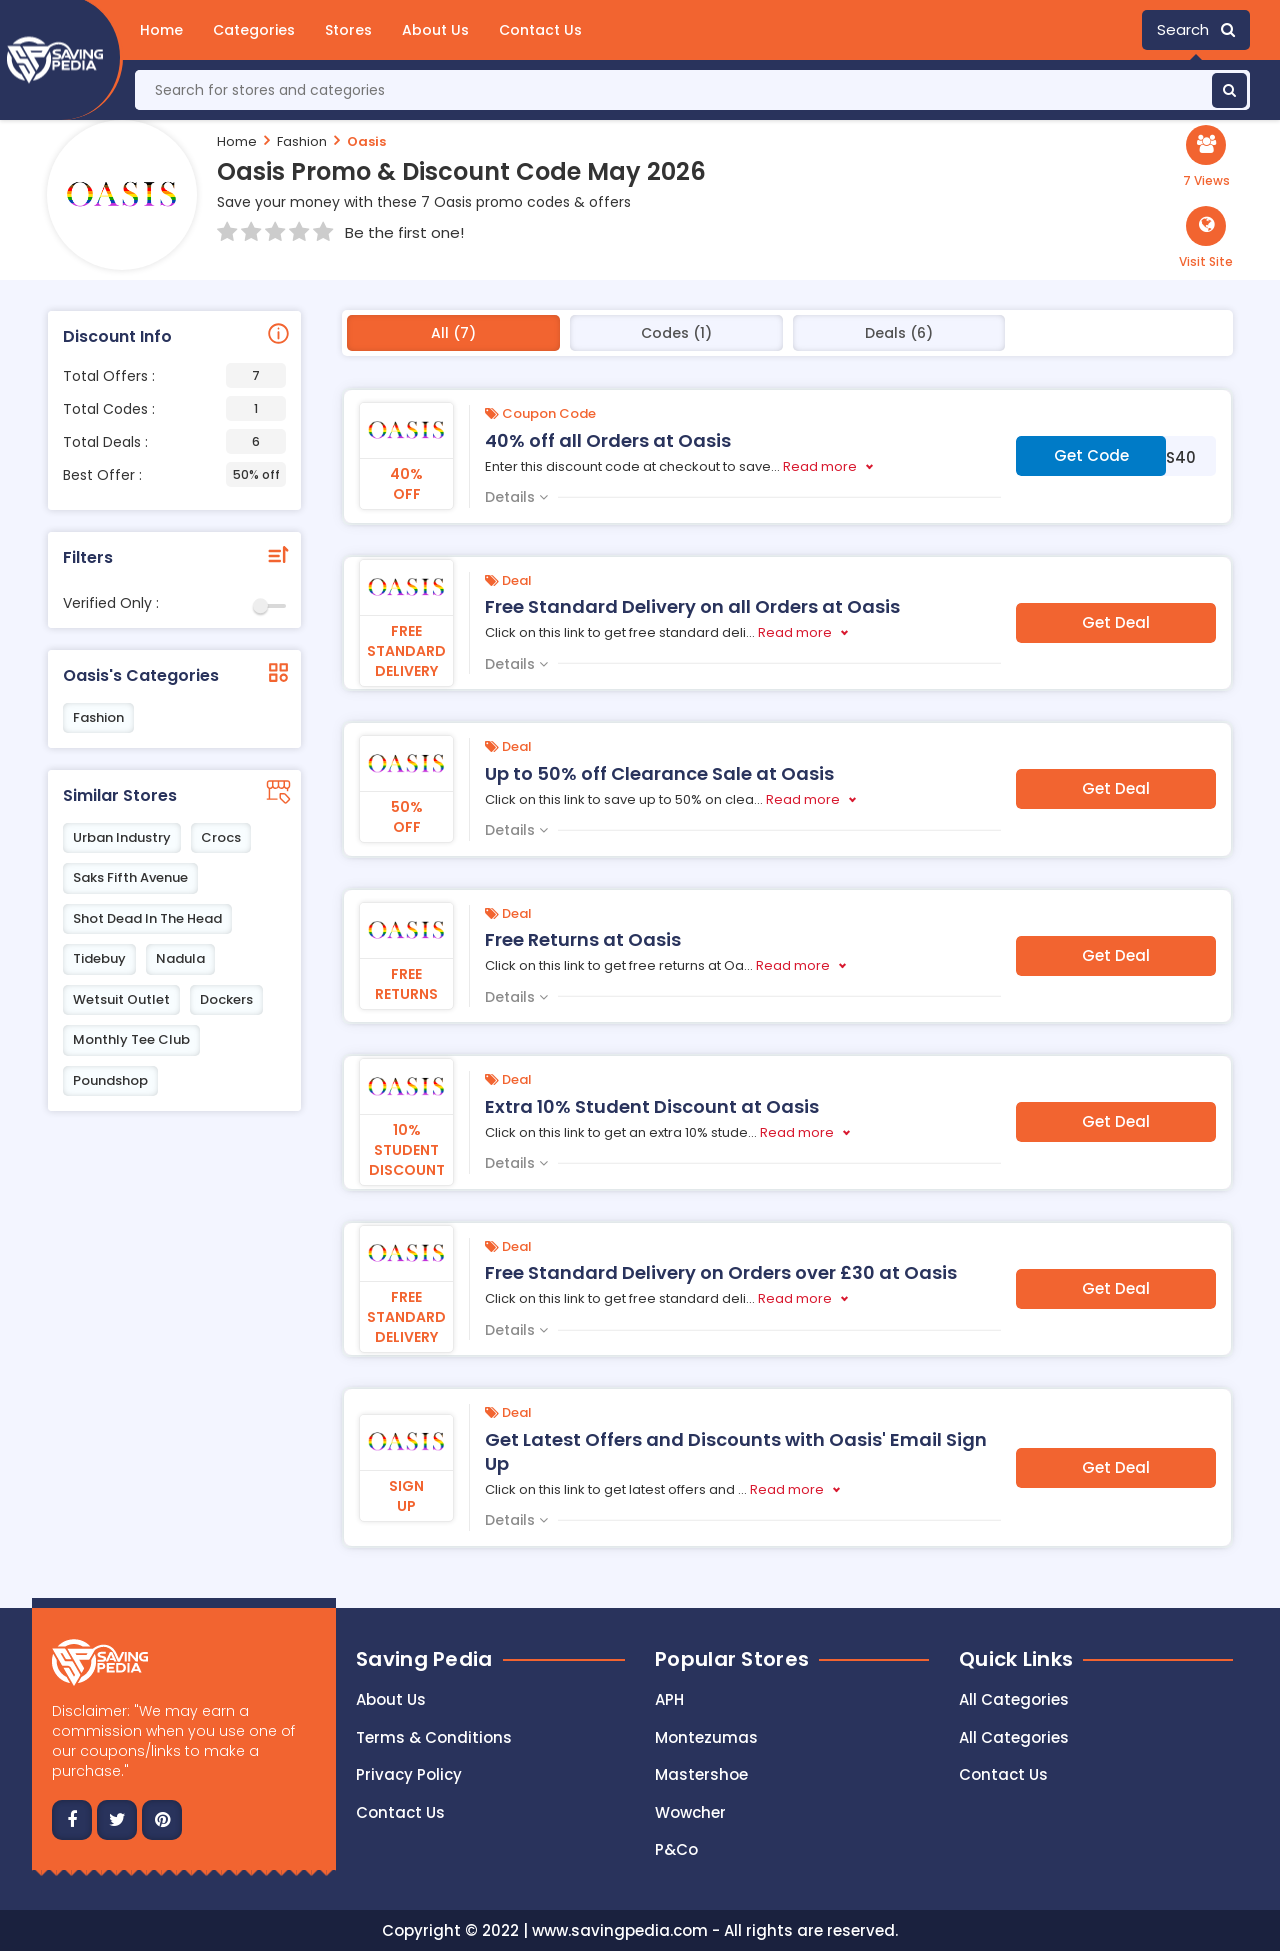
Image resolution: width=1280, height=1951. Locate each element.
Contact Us (540, 30)
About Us (435, 30)
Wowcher (690, 1812)
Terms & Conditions (434, 1737)
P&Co (676, 1849)
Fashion (302, 141)
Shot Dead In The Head (147, 918)
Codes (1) (676, 333)
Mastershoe (701, 1774)
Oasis (366, 141)
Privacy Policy (409, 1774)
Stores (348, 30)
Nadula (180, 958)
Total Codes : (174, 408)
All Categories (1014, 1699)
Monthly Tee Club (131, 1039)
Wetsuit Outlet (121, 999)
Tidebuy (99, 958)
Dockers (226, 999)
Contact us (400, 1812)
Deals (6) (899, 333)
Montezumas (706, 1737)
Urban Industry (122, 837)
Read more (820, 466)
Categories (254, 30)
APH (669, 1699)
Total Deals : (174, 441)
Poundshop (110, 1080)
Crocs (221, 837)
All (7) (453, 333)
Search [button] (1196, 29)
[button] (1206, 238)
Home (161, 30)
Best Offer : (174, 474)
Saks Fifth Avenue (130, 877)
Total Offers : (174, 375)
